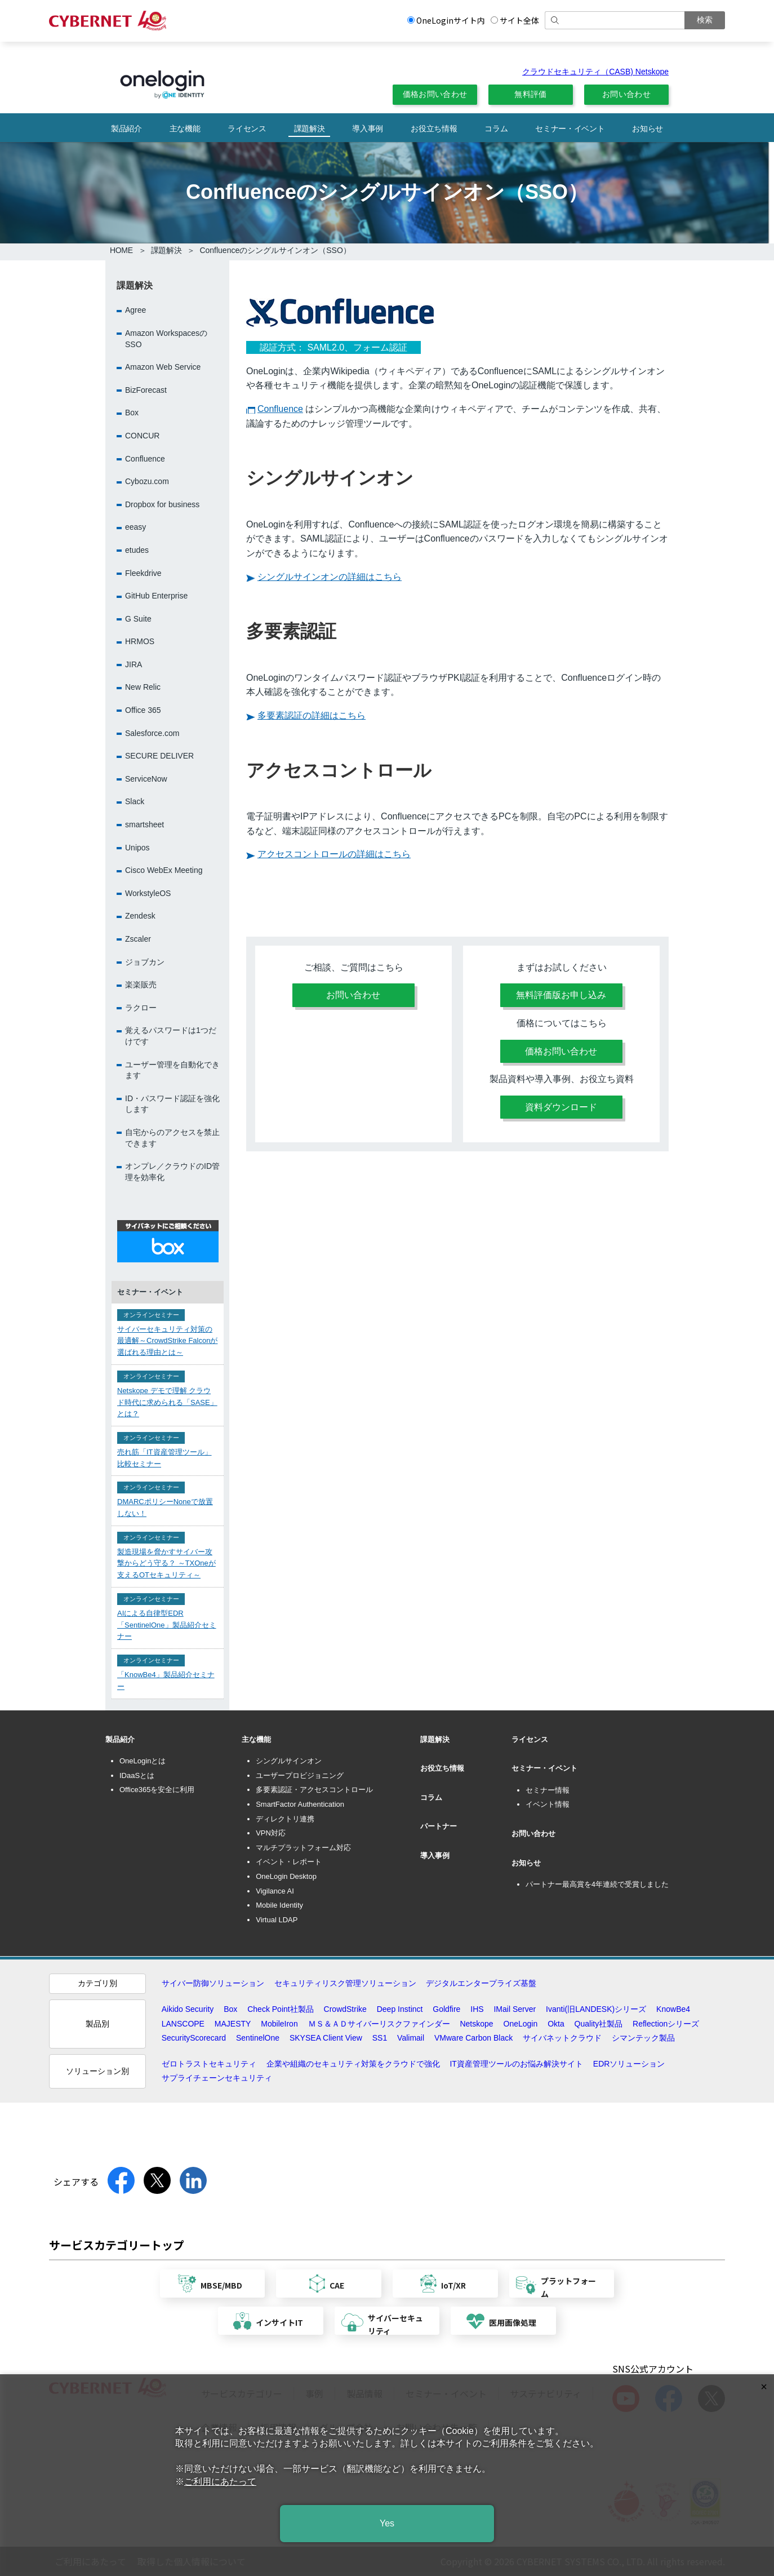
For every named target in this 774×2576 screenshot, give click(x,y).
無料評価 (530, 94)
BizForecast (146, 389)
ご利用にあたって (220, 2481)
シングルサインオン (289, 1761)
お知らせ (647, 128)
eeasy (135, 526)
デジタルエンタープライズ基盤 (481, 1983)
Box (132, 412)
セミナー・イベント (569, 128)
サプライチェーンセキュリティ (217, 2077)
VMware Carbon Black (473, 2037)
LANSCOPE (183, 2023)
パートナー (438, 1826)
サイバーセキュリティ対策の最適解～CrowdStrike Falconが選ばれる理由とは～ (167, 1341)
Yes (387, 2523)
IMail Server (514, 2009)
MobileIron (279, 2023)
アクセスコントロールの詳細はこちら (334, 854)
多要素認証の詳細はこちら (311, 715)
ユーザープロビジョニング (300, 1775)
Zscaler (138, 938)
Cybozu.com (147, 481)
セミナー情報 (548, 1790)
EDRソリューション (629, 2063)
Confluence (280, 409)
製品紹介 (126, 128)
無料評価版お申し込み (561, 995)
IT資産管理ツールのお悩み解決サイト (516, 2063)
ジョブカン (144, 961)
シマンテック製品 (643, 2037)
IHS (476, 2009)
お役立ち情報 (434, 128)
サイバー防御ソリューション (213, 1983)
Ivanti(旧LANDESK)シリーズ (596, 2009)
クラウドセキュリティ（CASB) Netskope (595, 71)
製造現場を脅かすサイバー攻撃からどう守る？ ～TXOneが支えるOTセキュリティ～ (166, 1564)
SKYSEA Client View (326, 2037)
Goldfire (446, 2009)
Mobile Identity (279, 1905)
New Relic (143, 686)
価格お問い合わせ (435, 94)
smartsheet (144, 824)
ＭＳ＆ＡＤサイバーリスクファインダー (379, 2023)
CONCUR (142, 435)
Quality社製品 (599, 2023)
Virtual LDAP (276, 1920)
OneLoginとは (142, 1761)
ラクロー (141, 1007)
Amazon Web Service (163, 366)
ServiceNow (146, 778)
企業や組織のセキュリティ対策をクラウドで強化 (353, 2063)
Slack (134, 801)
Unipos (137, 847)
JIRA (133, 664)
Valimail (410, 2037)
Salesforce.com (152, 733)
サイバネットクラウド (562, 2037)
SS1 (379, 2037)
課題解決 (309, 128)
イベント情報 (548, 1804)
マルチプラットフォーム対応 (303, 1847)
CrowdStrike (345, 2009)
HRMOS (139, 641)
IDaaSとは (136, 1775)
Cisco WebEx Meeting (163, 870)
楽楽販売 (141, 984)
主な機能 (185, 128)
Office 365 (143, 710)
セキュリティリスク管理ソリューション (345, 1983)
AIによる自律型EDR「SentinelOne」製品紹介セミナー (166, 1625)
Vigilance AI (275, 1891)
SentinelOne (257, 2037)
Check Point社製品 (280, 2009)
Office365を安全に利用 (156, 1789)
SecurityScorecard (194, 2037)
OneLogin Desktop (286, 1876)
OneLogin (521, 2023)
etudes (137, 550)
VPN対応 (271, 1833)
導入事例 (367, 128)
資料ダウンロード (561, 1107)
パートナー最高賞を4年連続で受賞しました (597, 1884)
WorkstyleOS (148, 893)
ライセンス (247, 128)
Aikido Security (188, 2009)
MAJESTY (233, 2023)
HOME (121, 250)
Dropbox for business (162, 504)
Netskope (476, 2023)
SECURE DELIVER (159, 755)
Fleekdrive (143, 573)
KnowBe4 (673, 2009)
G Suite (138, 618)
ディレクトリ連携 (285, 1819)
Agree (135, 309)
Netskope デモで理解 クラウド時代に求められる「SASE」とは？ (167, 1402)
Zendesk (140, 915)
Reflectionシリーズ (666, 2023)
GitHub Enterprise (156, 595)
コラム (496, 128)
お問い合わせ (626, 94)
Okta (556, 2023)
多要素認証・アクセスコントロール (314, 1789)
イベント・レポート (289, 1861)
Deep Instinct (400, 2009)
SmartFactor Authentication (300, 1804)
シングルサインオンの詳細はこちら (329, 577)
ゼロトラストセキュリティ (209, 2063)
